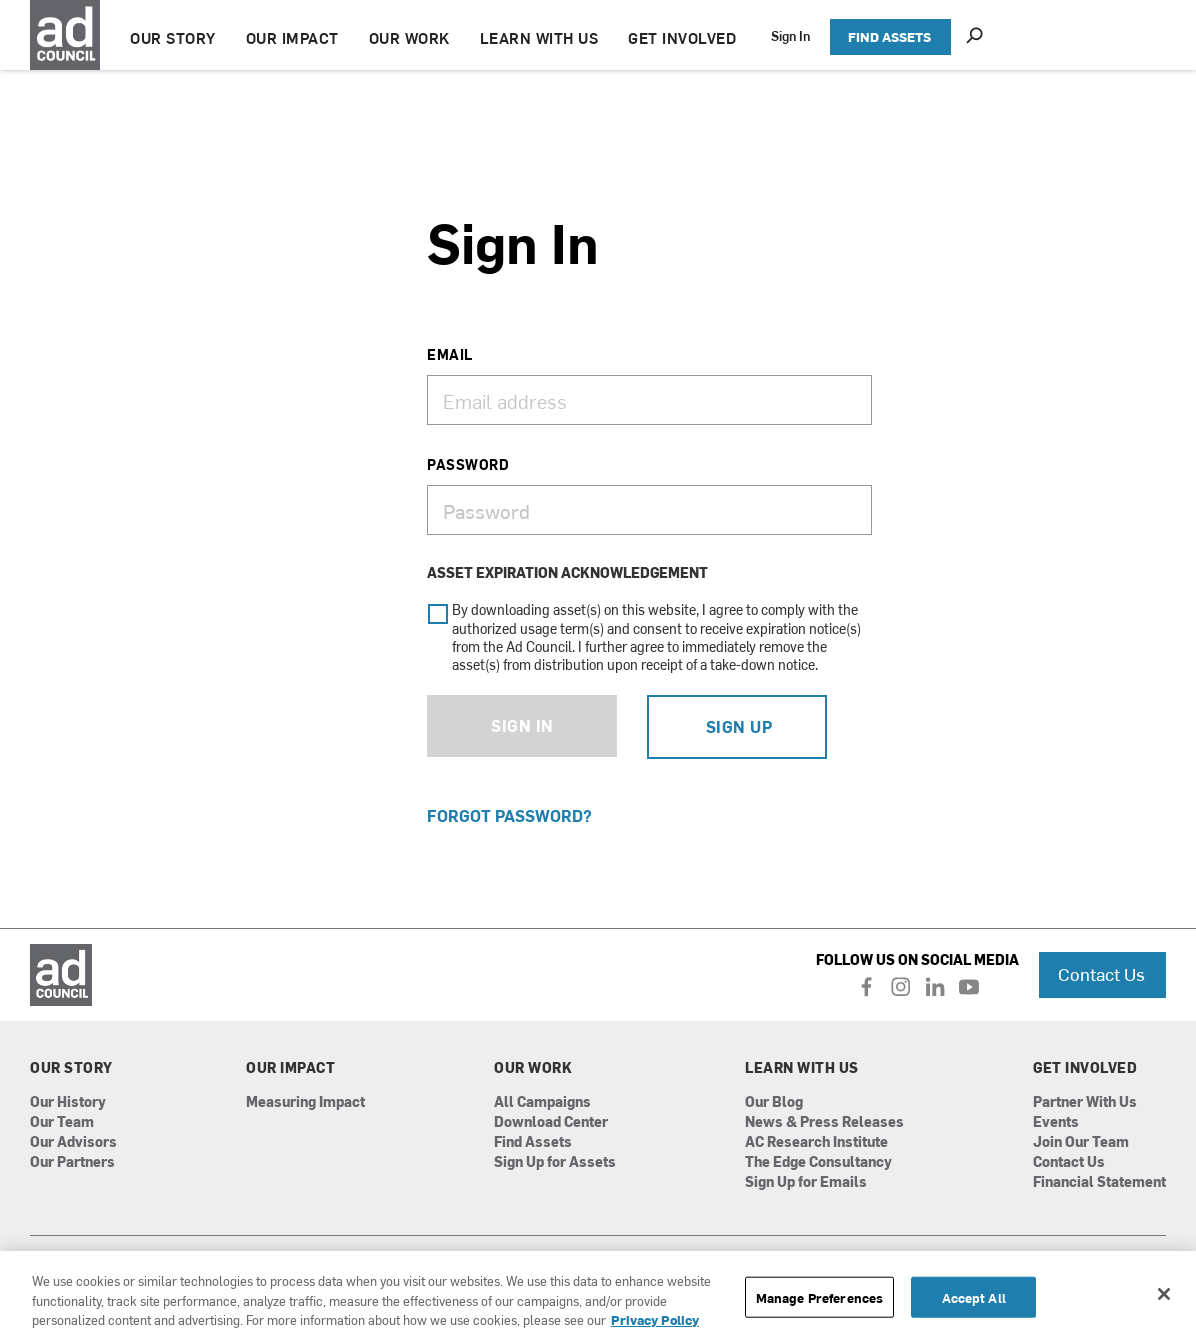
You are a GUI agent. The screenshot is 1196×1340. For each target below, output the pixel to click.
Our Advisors (73, 1142)
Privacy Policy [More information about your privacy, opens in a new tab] (655, 1319)
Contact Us (1101, 973)
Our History (68, 1102)
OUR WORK (409, 37)
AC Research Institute (816, 1142)
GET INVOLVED (682, 37)
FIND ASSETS (889, 36)
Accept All (974, 1296)
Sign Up (739, 726)
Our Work (533, 1068)
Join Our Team (1081, 1142)
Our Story (71, 1068)
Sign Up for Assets (555, 1162)
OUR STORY (173, 37)
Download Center (551, 1122)
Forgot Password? (509, 815)
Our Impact (290, 1068)
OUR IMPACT (292, 37)
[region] (598, 1295)
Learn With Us (802, 1068)
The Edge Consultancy (818, 1162)
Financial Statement (1099, 1182)
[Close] (1164, 1294)
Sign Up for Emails (806, 1182)
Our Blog (774, 1102)
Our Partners (72, 1162)
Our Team (62, 1122)
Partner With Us (1085, 1102)
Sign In (790, 35)
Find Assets (533, 1142)
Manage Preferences (819, 1296)
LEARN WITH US (539, 37)
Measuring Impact (305, 1102)
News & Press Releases (824, 1122)
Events (1056, 1122)
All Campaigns (542, 1102)
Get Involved (1085, 1068)
